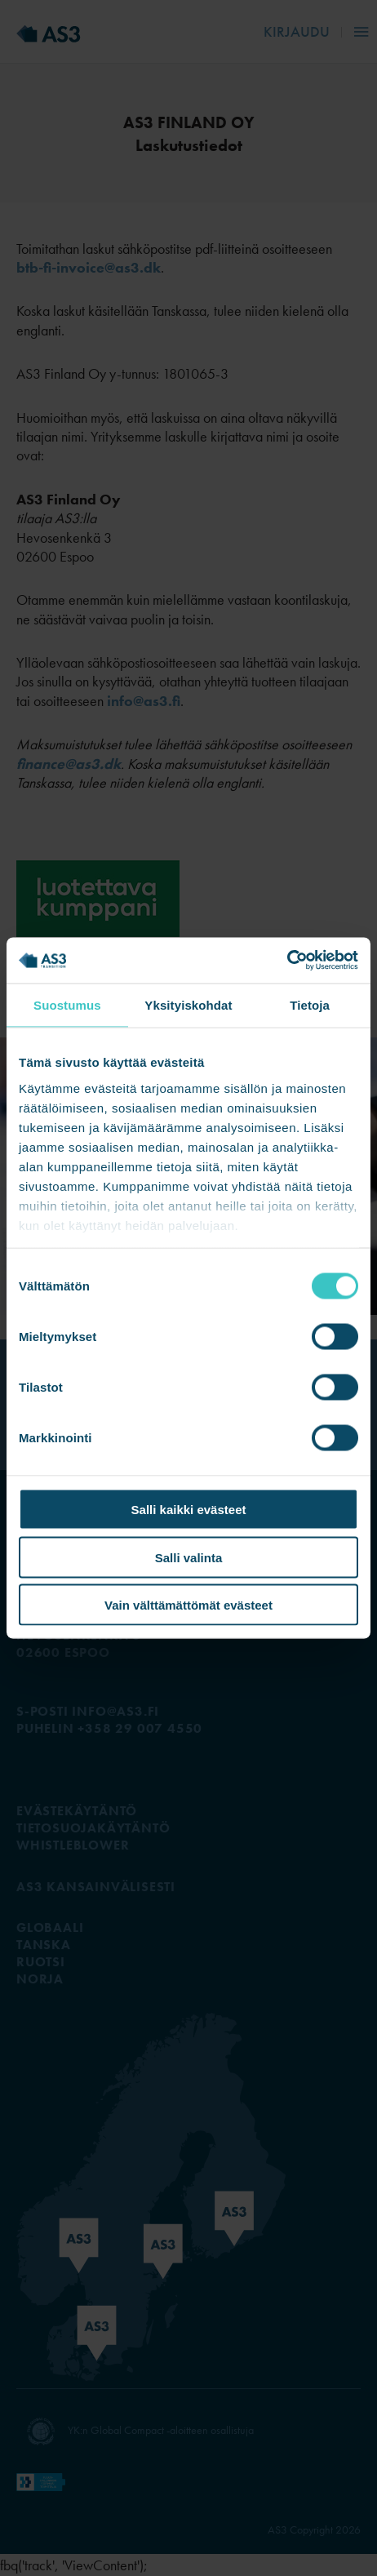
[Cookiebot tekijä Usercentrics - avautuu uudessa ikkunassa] (286, 960)
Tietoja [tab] (310, 1004)
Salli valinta (189, 1557)
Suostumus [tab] (67, 1004)
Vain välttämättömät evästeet (188, 1605)
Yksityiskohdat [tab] (188, 1004)
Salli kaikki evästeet (188, 1510)
